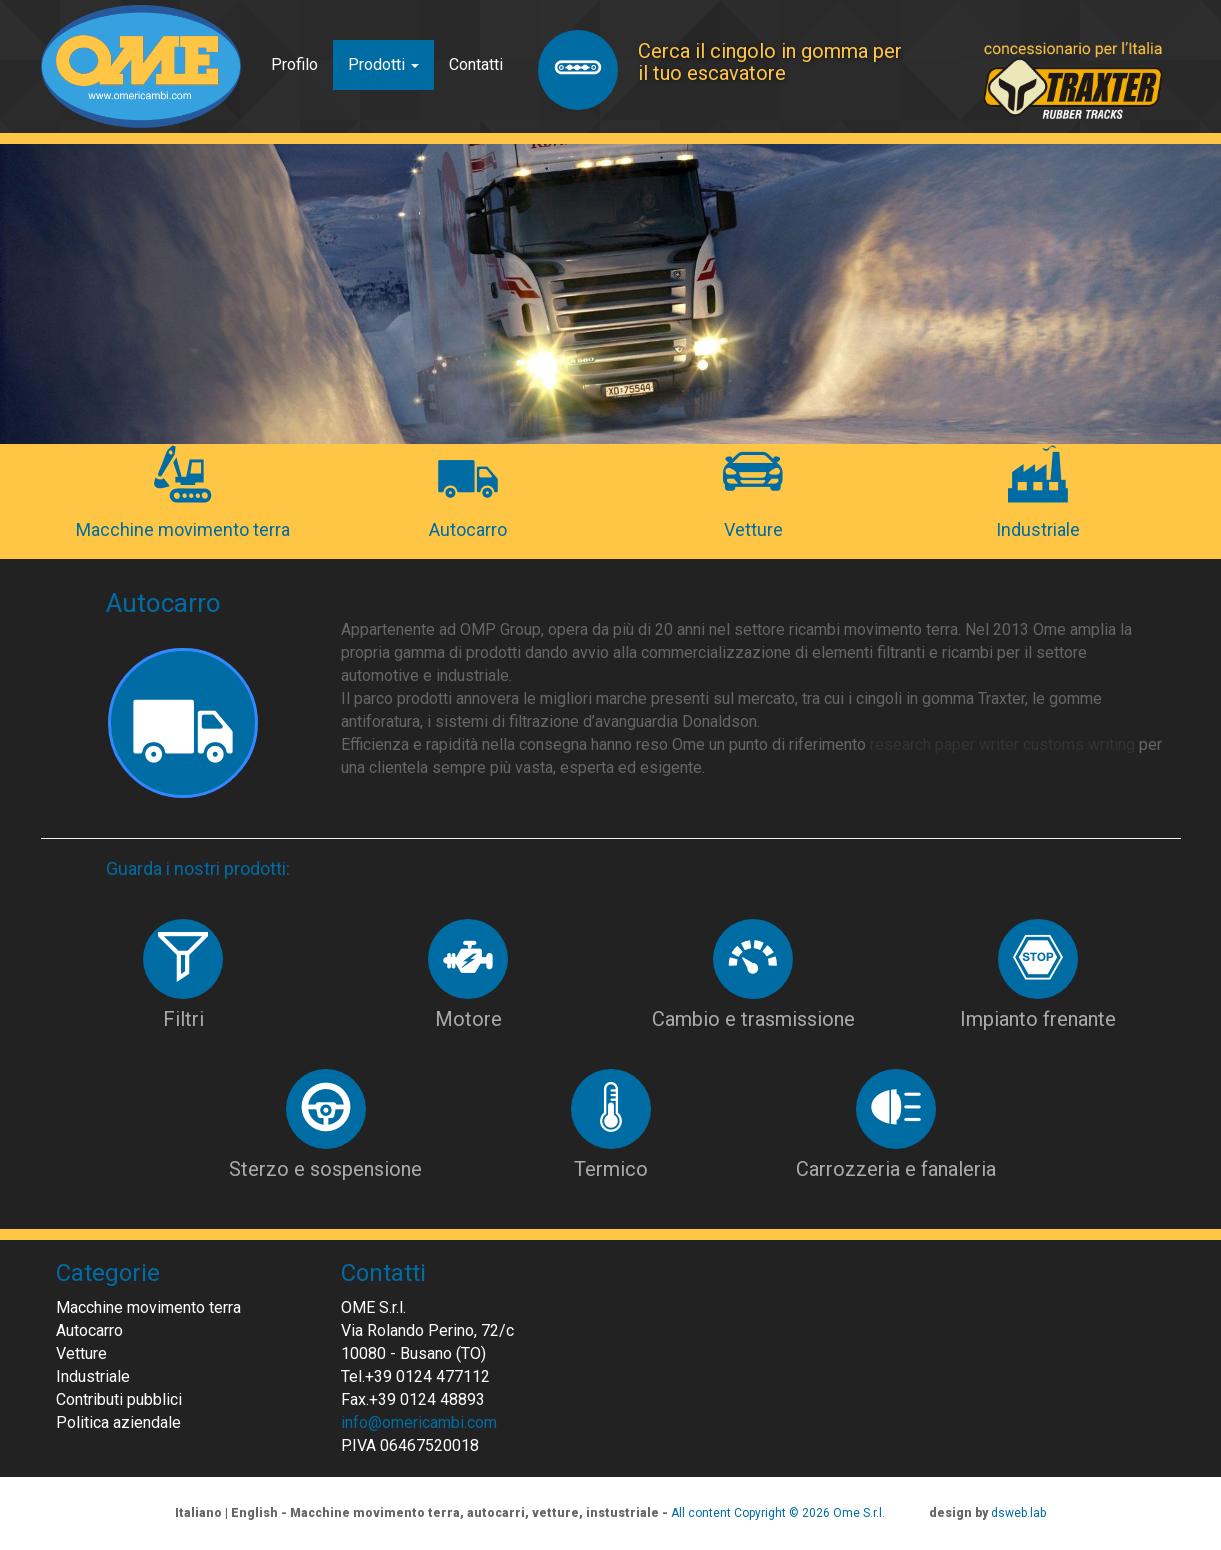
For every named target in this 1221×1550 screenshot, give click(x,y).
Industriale (93, 1376)
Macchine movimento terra (148, 1307)
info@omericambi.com (419, 1422)
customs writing (1079, 744)
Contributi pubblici (119, 1399)
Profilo (294, 64)
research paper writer (944, 744)
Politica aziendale (118, 1422)
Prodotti (383, 64)
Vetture (81, 1353)
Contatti (476, 64)
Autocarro (89, 1330)
